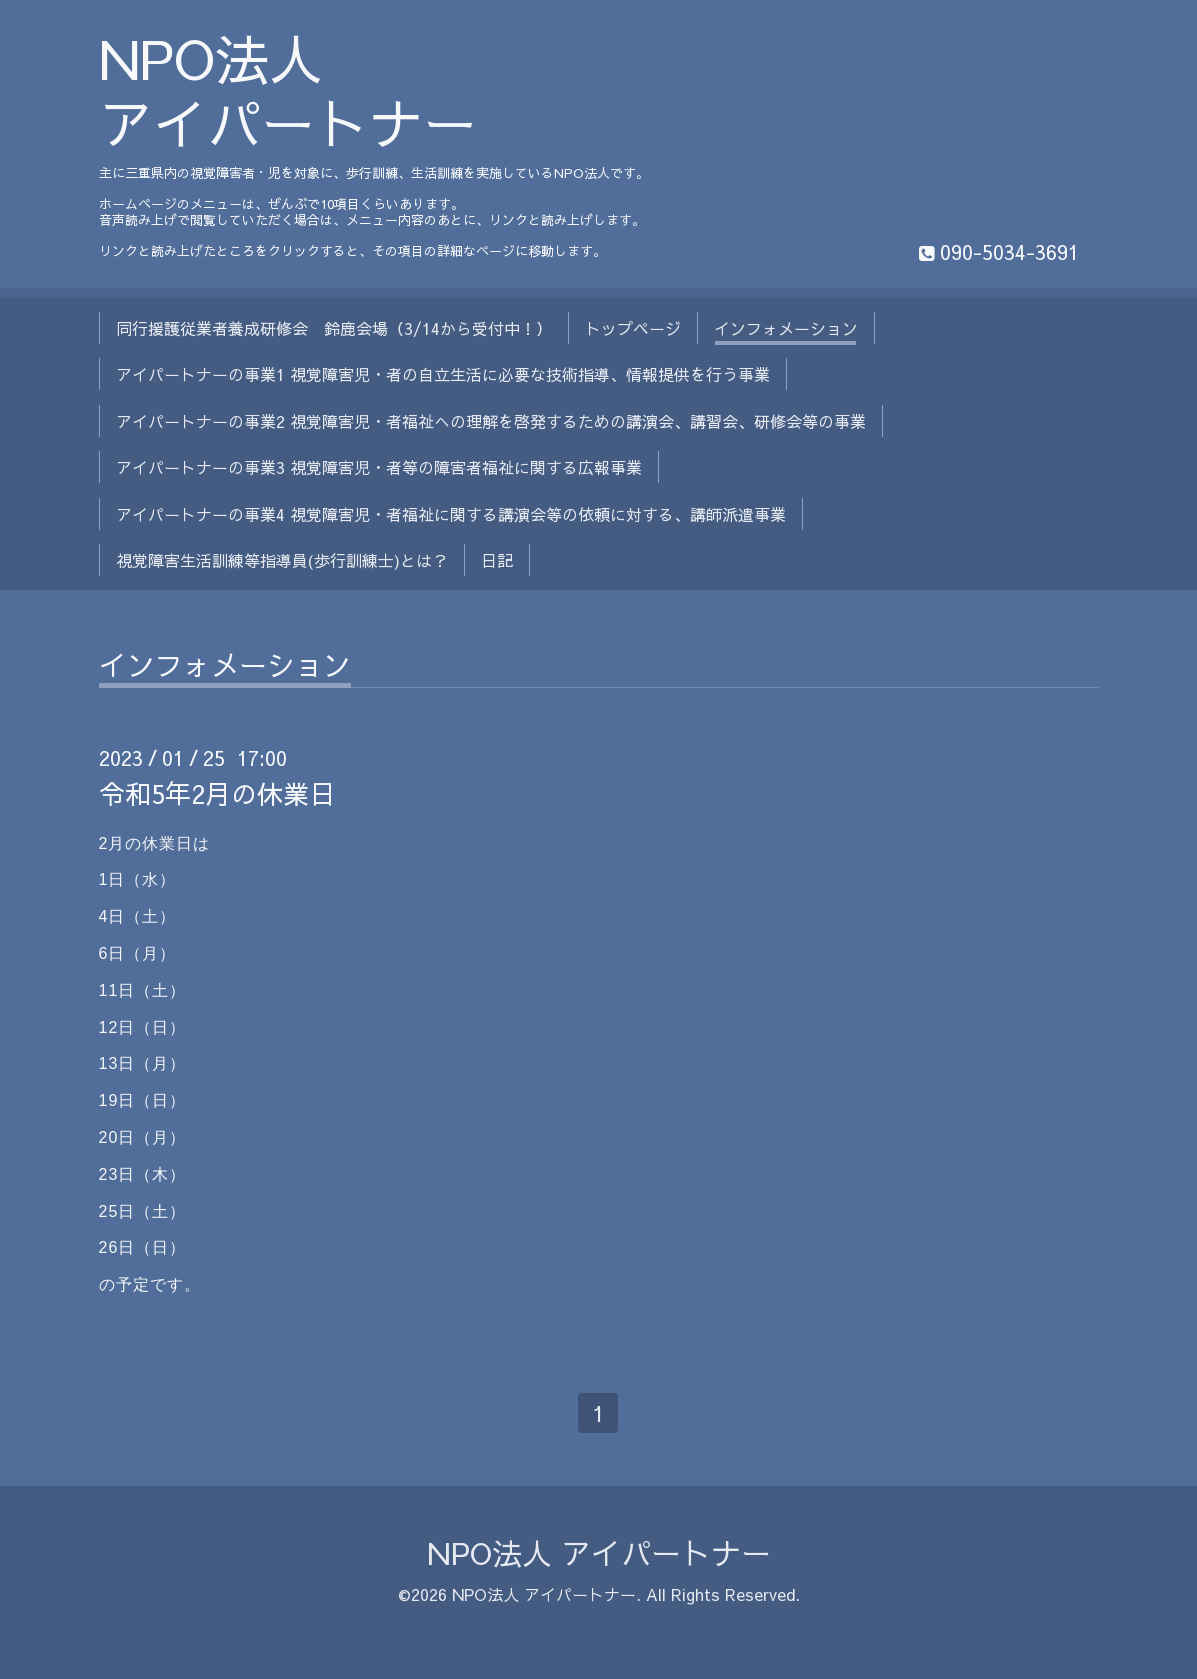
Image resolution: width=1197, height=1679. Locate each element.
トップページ (633, 328)
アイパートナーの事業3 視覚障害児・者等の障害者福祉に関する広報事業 (379, 467)
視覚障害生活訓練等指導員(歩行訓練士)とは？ (282, 560)
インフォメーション (786, 328)
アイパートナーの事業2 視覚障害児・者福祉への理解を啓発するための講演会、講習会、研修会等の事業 (491, 421)
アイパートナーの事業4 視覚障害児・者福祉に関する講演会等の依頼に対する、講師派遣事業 (451, 514)
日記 (497, 560)
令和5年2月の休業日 (217, 793)
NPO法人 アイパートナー (288, 90)
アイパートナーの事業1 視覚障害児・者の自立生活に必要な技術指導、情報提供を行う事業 (443, 374)
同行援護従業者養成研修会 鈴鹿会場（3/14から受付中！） (334, 328)
